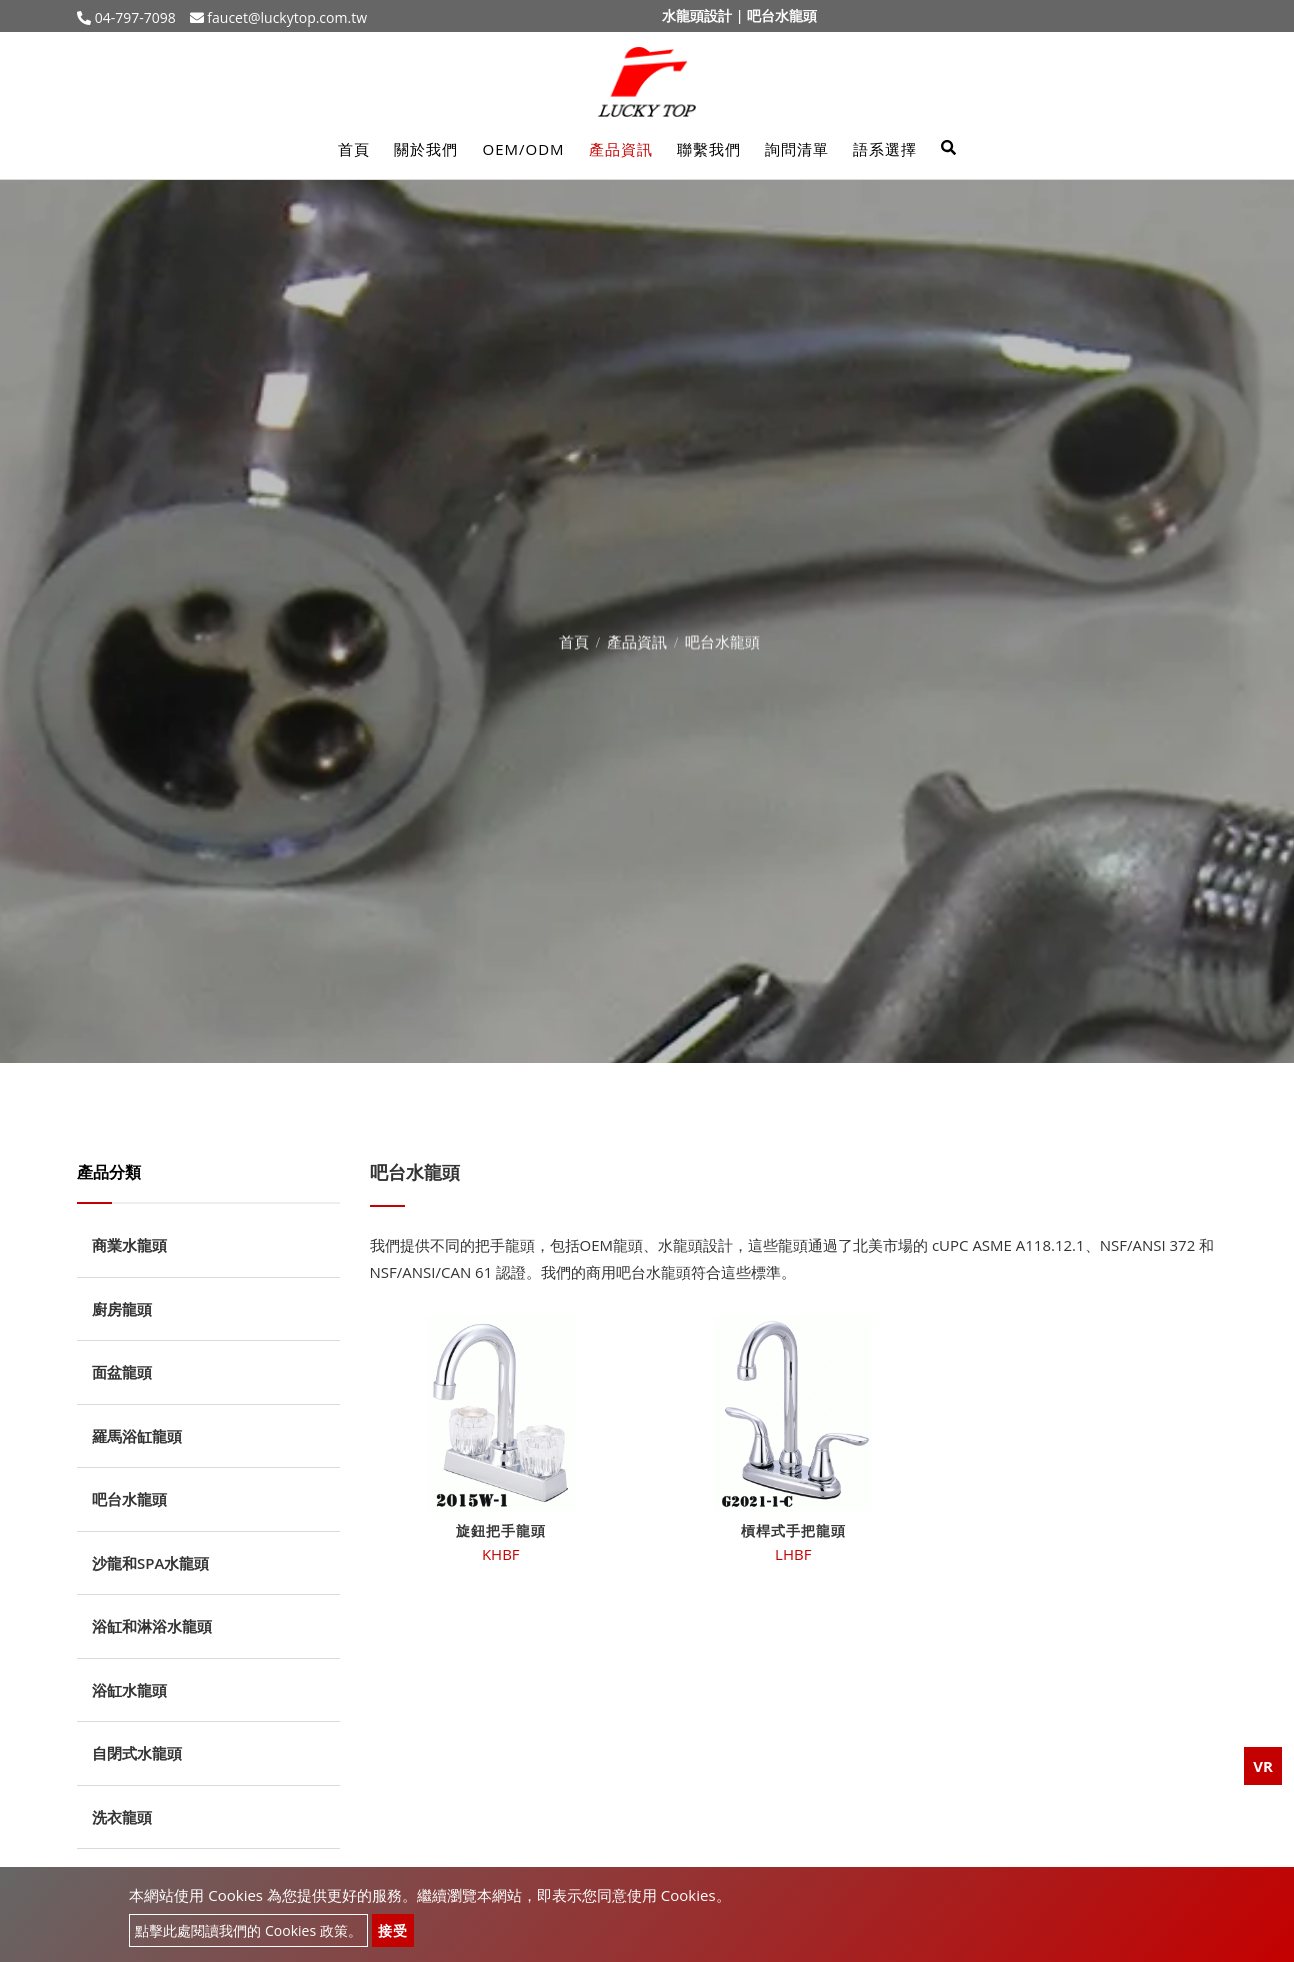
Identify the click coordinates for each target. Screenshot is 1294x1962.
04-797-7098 (133, 17)
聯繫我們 (709, 149)
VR (1263, 1766)
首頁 (354, 149)
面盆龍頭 (122, 1372)
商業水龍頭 (129, 1245)
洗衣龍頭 (122, 1817)
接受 (393, 1930)
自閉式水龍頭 (137, 1753)
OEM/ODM (523, 149)
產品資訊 (621, 149)
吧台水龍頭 (129, 1499)
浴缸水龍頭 (129, 1690)
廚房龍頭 (122, 1309)
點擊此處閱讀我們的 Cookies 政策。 (248, 1930)
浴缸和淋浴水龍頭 (152, 1626)
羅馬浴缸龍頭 (137, 1436)
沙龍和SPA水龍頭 (150, 1563)
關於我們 (426, 149)
